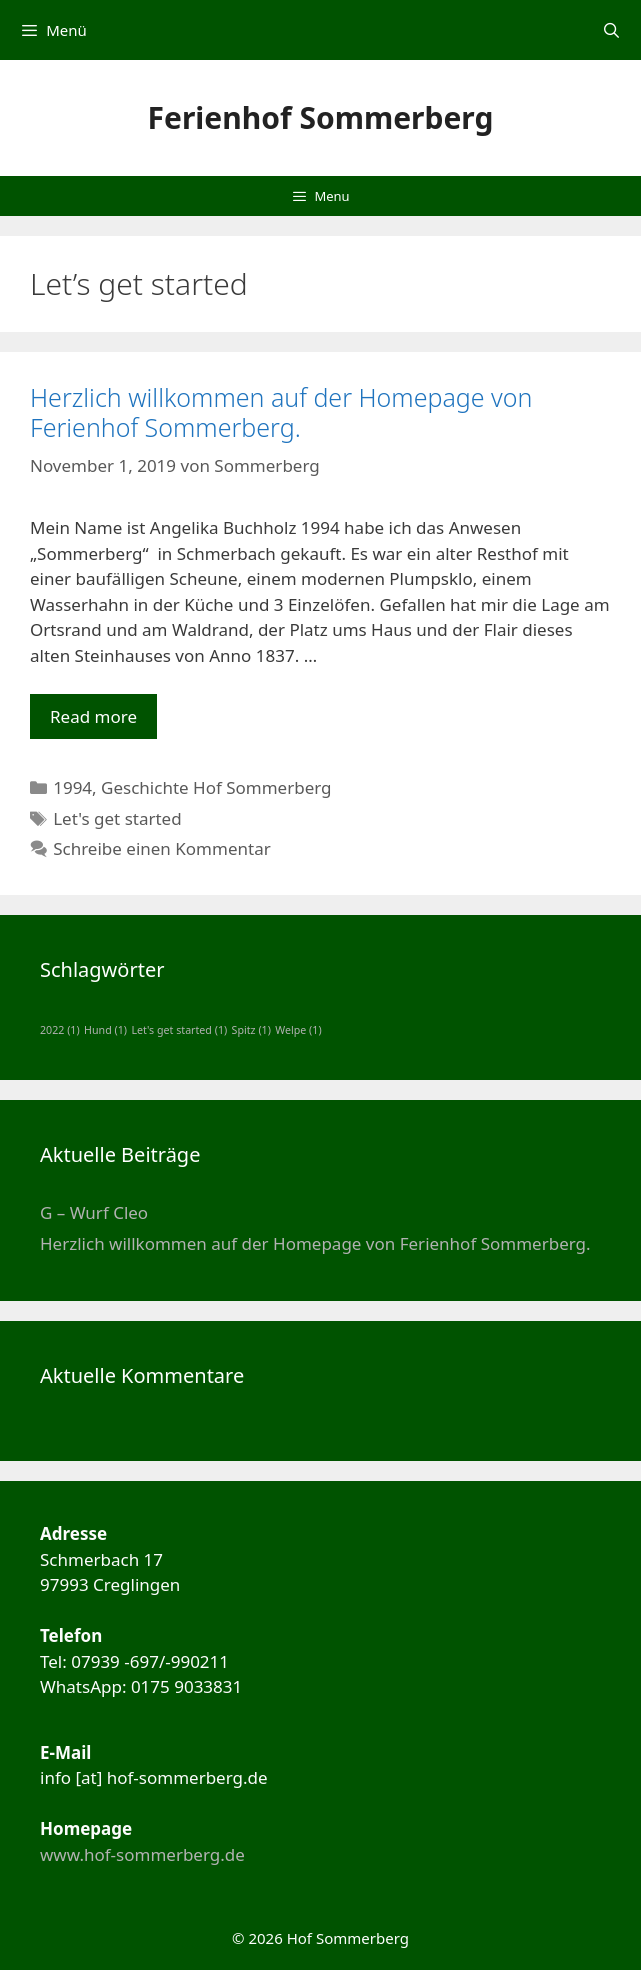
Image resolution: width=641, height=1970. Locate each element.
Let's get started (117, 818)
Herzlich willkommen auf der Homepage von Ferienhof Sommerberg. (281, 412)
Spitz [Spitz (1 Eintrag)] (251, 1030)
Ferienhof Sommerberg (321, 117)
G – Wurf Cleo (94, 1212)
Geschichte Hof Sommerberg (216, 787)
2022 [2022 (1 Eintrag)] (60, 1030)
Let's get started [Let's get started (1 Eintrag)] (179, 1030)
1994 (72, 787)
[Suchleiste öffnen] (611, 30)
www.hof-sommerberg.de (142, 1854)
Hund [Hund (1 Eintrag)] (105, 1030)
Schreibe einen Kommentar (162, 848)
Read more (103, 721)
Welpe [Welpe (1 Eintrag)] (298, 1030)
